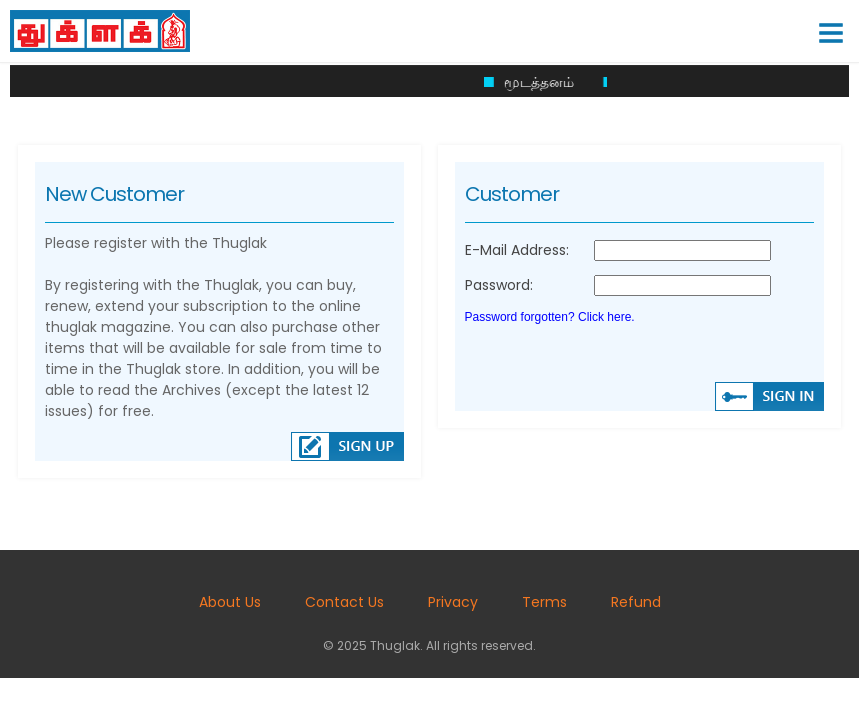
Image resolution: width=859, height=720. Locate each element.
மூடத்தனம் (546, 82)
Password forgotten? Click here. (550, 317)
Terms (544, 602)
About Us (230, 602)
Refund (636, 602)
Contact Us (344, 602)
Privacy (453, 602)
